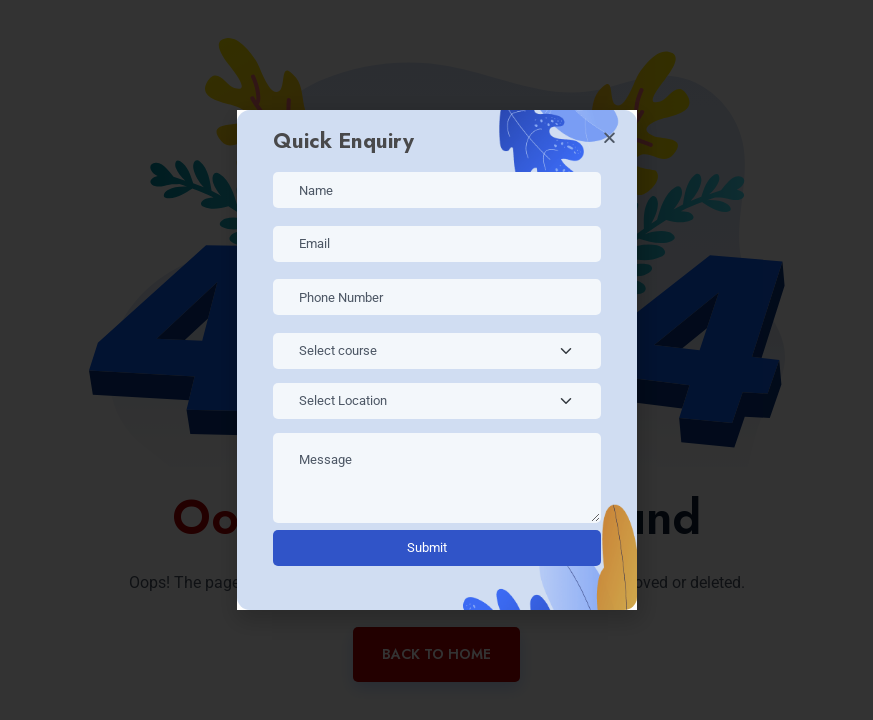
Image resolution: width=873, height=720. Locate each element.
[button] (609, 137)
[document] (436, 360)
